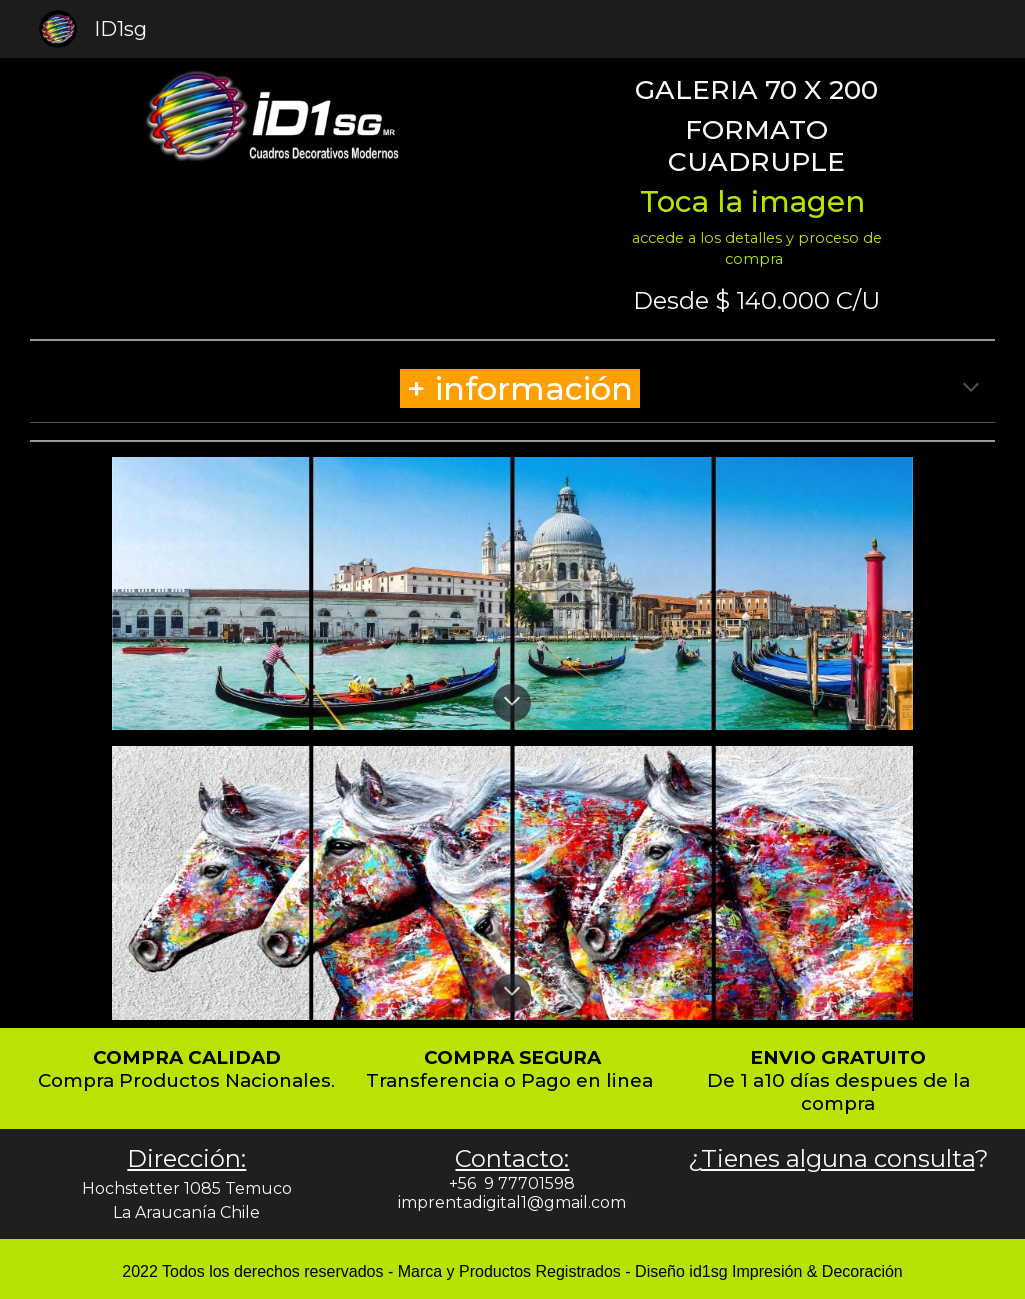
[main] (756, 171)
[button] (971, 389)
